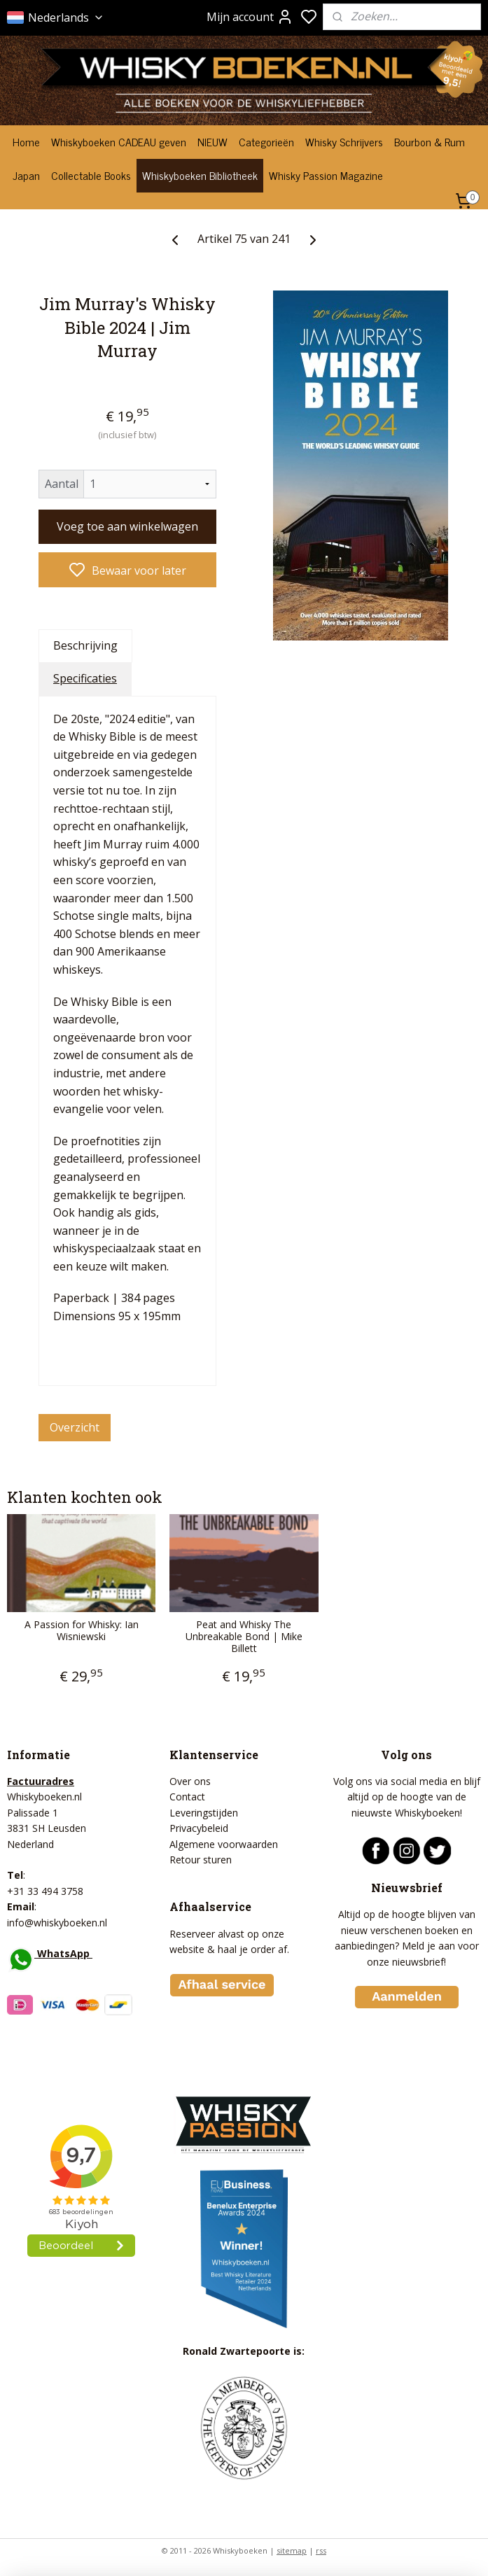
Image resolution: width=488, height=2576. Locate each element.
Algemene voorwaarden (223, 1844)
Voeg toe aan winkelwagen (127, 526)
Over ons (190, 1781)
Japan (26, 175)
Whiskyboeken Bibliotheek (200, 175)
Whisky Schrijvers (344, 141)
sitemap (292, 2550)
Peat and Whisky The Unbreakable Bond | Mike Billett (244, 1636)
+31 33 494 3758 (45, 1891)
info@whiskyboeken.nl (57, 1922)
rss (321, 2550)
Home (26, 141)
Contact (187, 1796)
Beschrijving (85, 645)
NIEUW (212, 141)
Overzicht (74, 1427)
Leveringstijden (203, 1812)
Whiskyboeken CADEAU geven (118, 141)
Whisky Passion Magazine (326, 175)
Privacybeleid (198, 1828)
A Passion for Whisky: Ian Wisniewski (82, 1631)
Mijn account (250, 16)
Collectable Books (91, 175)
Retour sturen (200, 1859)
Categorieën (266, 141)
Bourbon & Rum (429, 141)
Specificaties (85, 678)
